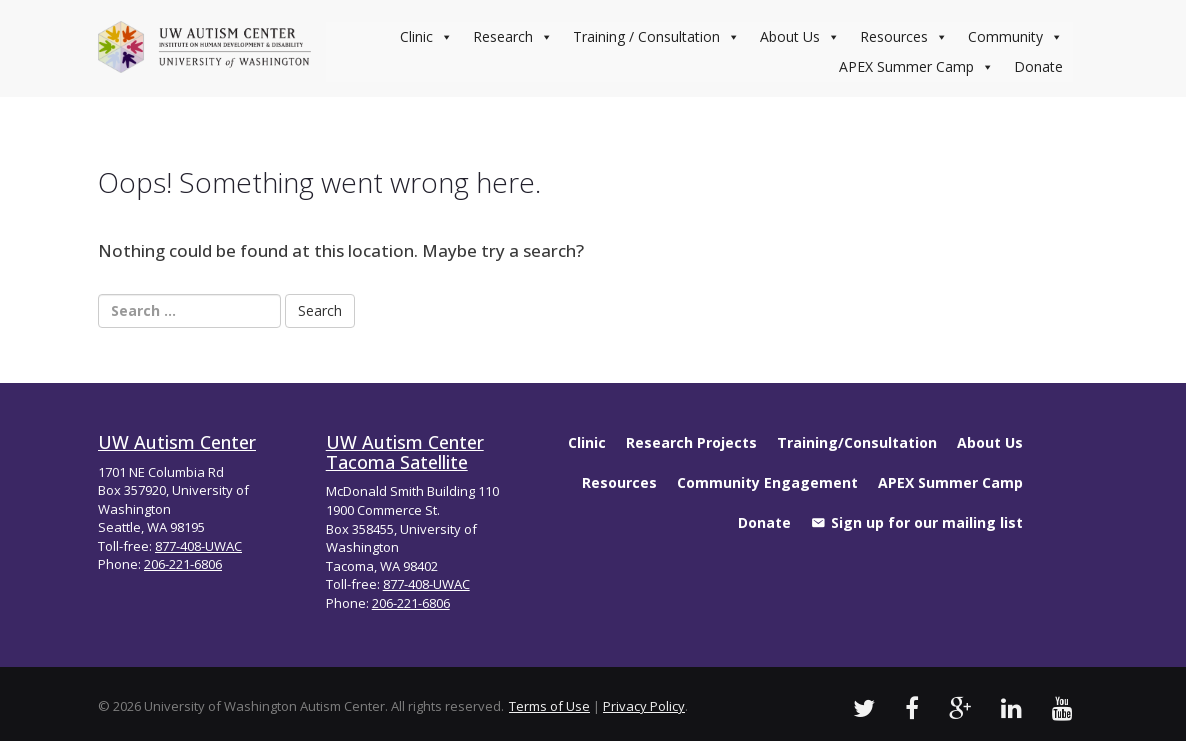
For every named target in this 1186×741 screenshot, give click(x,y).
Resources (904, 37)
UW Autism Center (177, 442)
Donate (1038, 66)
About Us (800, 37)
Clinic (426, 37)
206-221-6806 (183, 564)
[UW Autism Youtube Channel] (1062, 707)
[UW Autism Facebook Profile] (912, 707)
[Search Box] (189, 311)
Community (1015, 37)
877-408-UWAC (198, 546)
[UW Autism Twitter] (864, 707)
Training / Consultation (656, 37)
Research (513, 37)
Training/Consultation (857, 442)
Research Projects (691, 442)
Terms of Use (549, 706)
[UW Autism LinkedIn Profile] (1011, 707)
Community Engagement (767, 482)
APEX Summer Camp (916, 67)
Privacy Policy (644, 706)
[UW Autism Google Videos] (960, 707)
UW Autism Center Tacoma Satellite (405, 452)
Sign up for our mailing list (927, 522)
